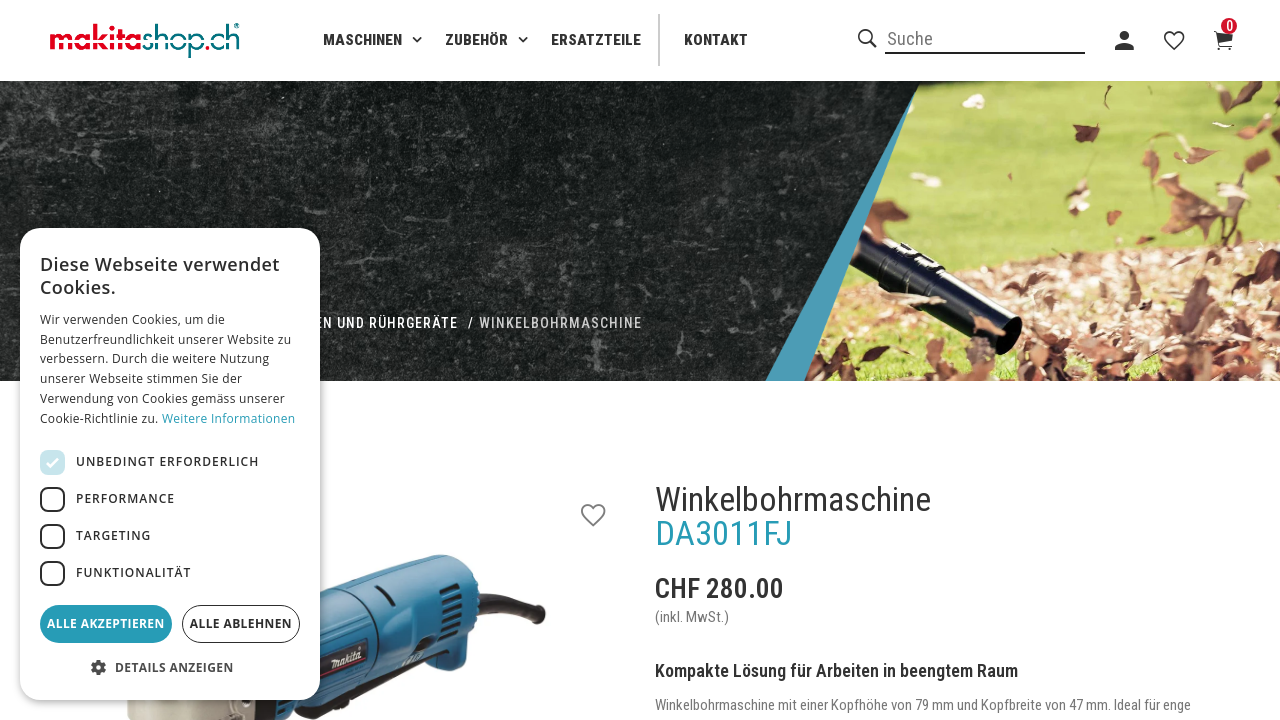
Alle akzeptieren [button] (106, 623)
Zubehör (476, 40)
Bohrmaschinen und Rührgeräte (335, 323)
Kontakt (716, 40)
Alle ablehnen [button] (241, 623)
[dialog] (170, 464)
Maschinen (362, 40)
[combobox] (985, 40)
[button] (170, 668)
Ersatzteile (596, 40)
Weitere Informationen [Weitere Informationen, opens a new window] (229, 418)
